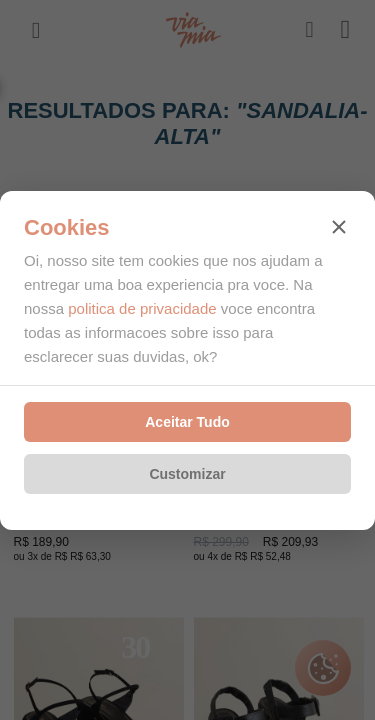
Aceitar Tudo (187, 422)
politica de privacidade (142, 308)
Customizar (187, 474)
